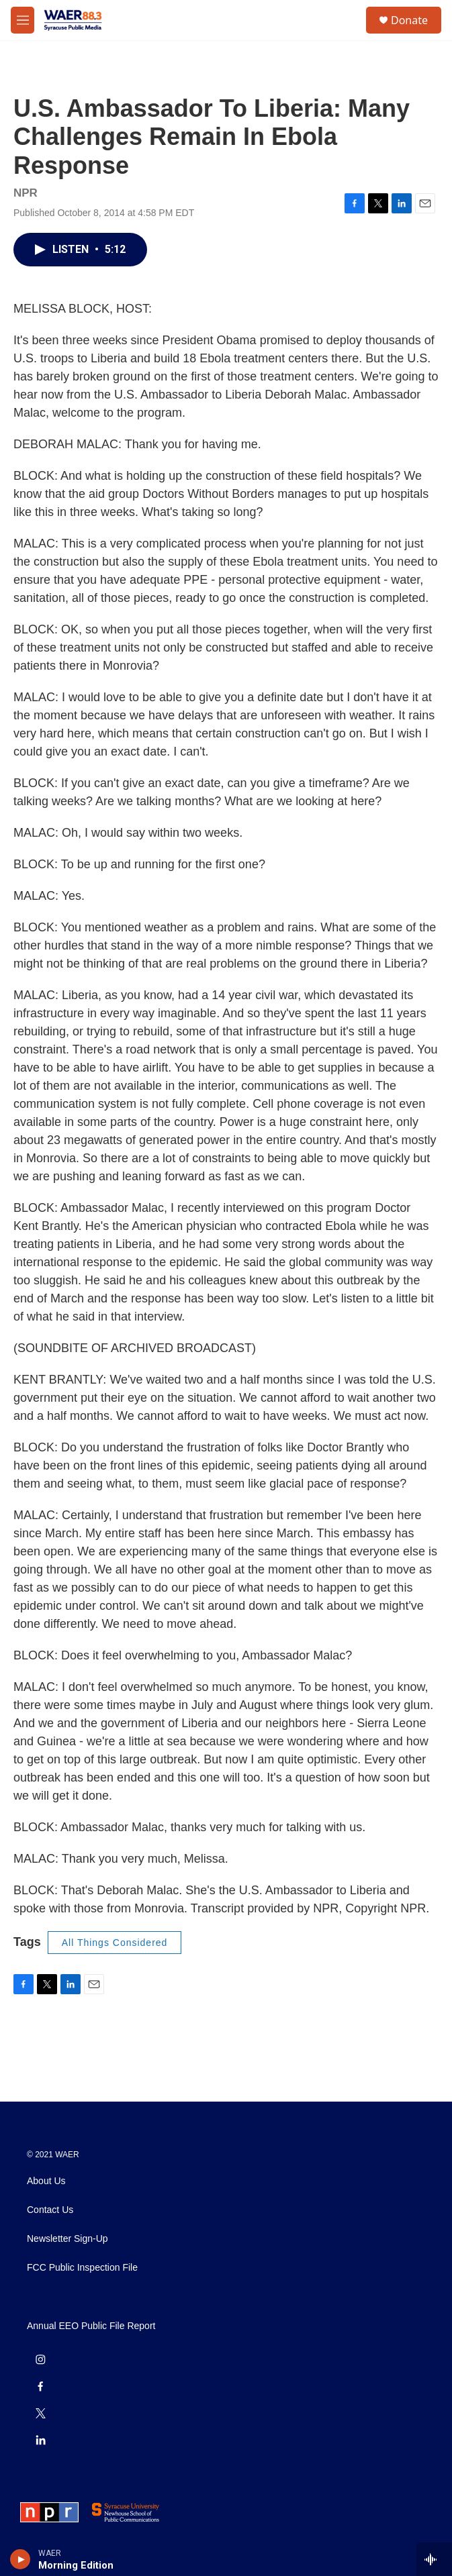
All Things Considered (115, 1942)
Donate (409, 20)
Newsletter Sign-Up (67, 2239)
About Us (46, 2181)
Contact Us (50, 2210)
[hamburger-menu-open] (22, 20)
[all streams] (434, 2559)
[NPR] (49, 2512)
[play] (20, 2559)
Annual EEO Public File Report (91, 2326)
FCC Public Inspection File (82, 2268)
